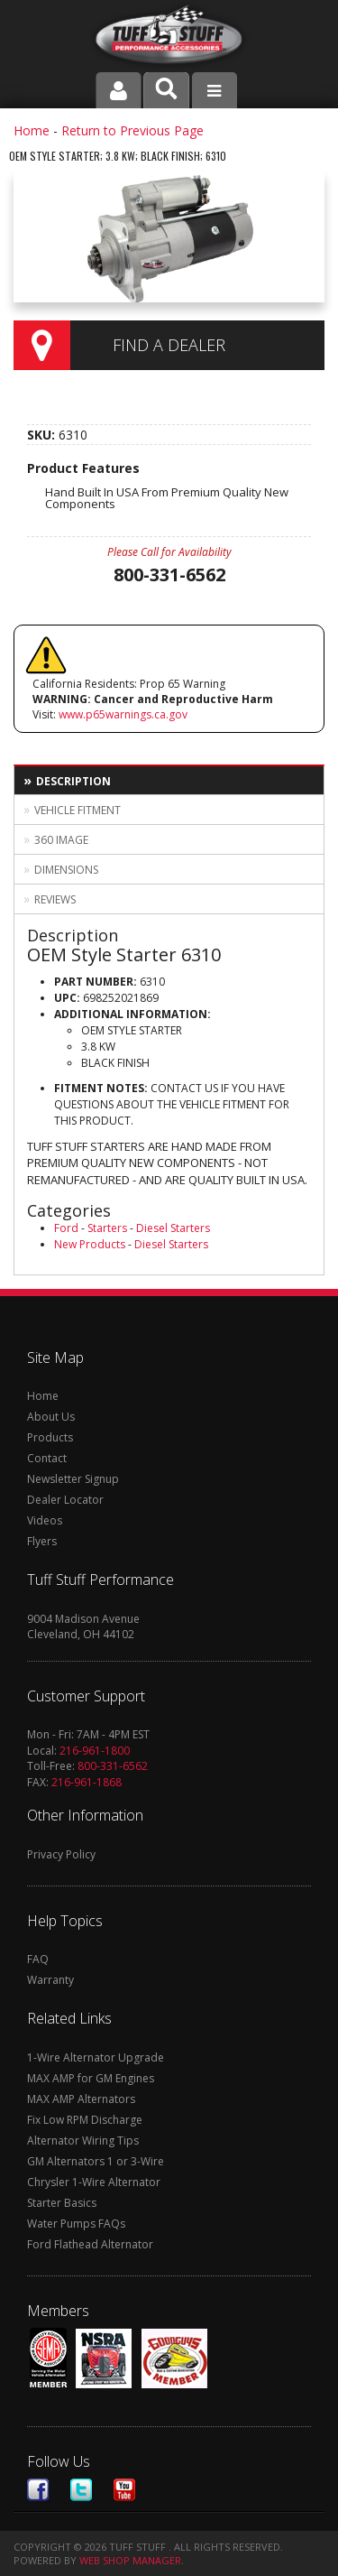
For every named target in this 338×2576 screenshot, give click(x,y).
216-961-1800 (94, 1750)
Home (32, 130)
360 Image (61, 840)
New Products (89, 1244)
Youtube (124, 2490)
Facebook (38, 2490)
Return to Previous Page (132, 130)
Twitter (81, 2490)
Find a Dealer (169, 345)
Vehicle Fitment (77, 810)
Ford (66, 1228)
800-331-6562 (113, 1766)
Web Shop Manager (130, 2560)
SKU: (43, 434)
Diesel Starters (173, 1228)
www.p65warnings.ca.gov (123, 714)
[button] (165, 90)
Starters (107, 1228)
